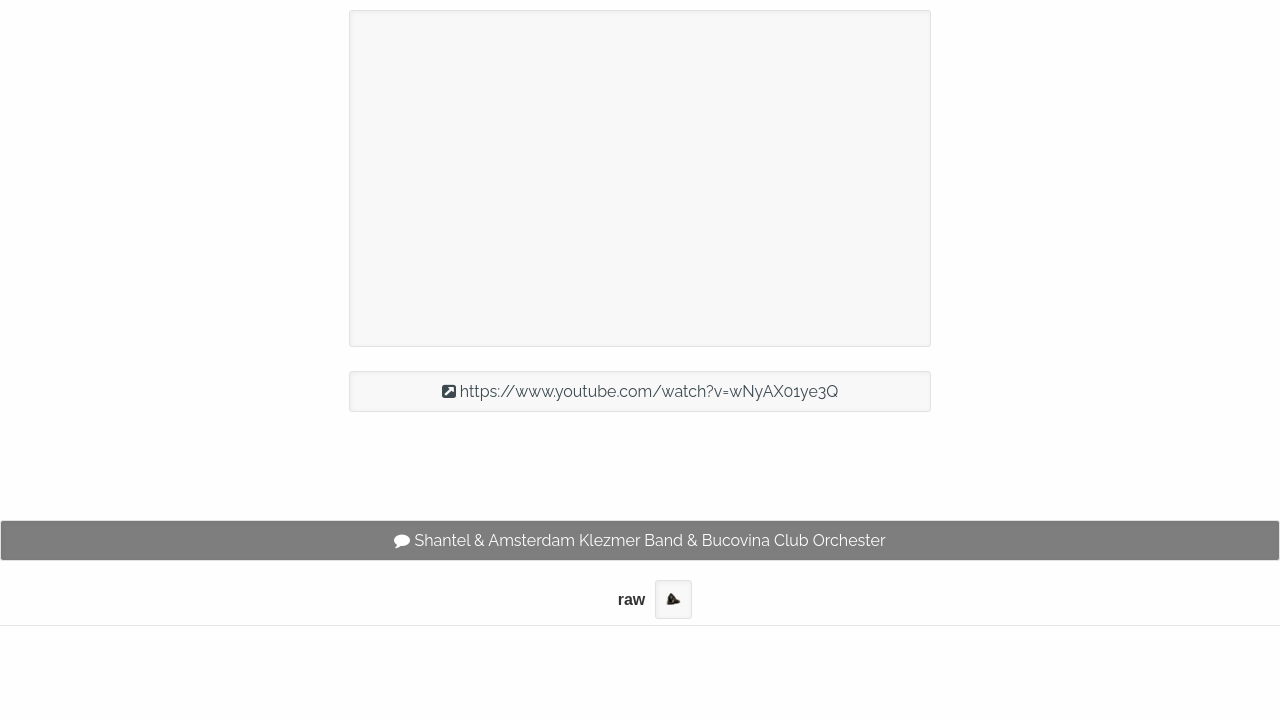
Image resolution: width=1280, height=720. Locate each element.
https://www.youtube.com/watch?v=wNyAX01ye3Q (640, 391)
